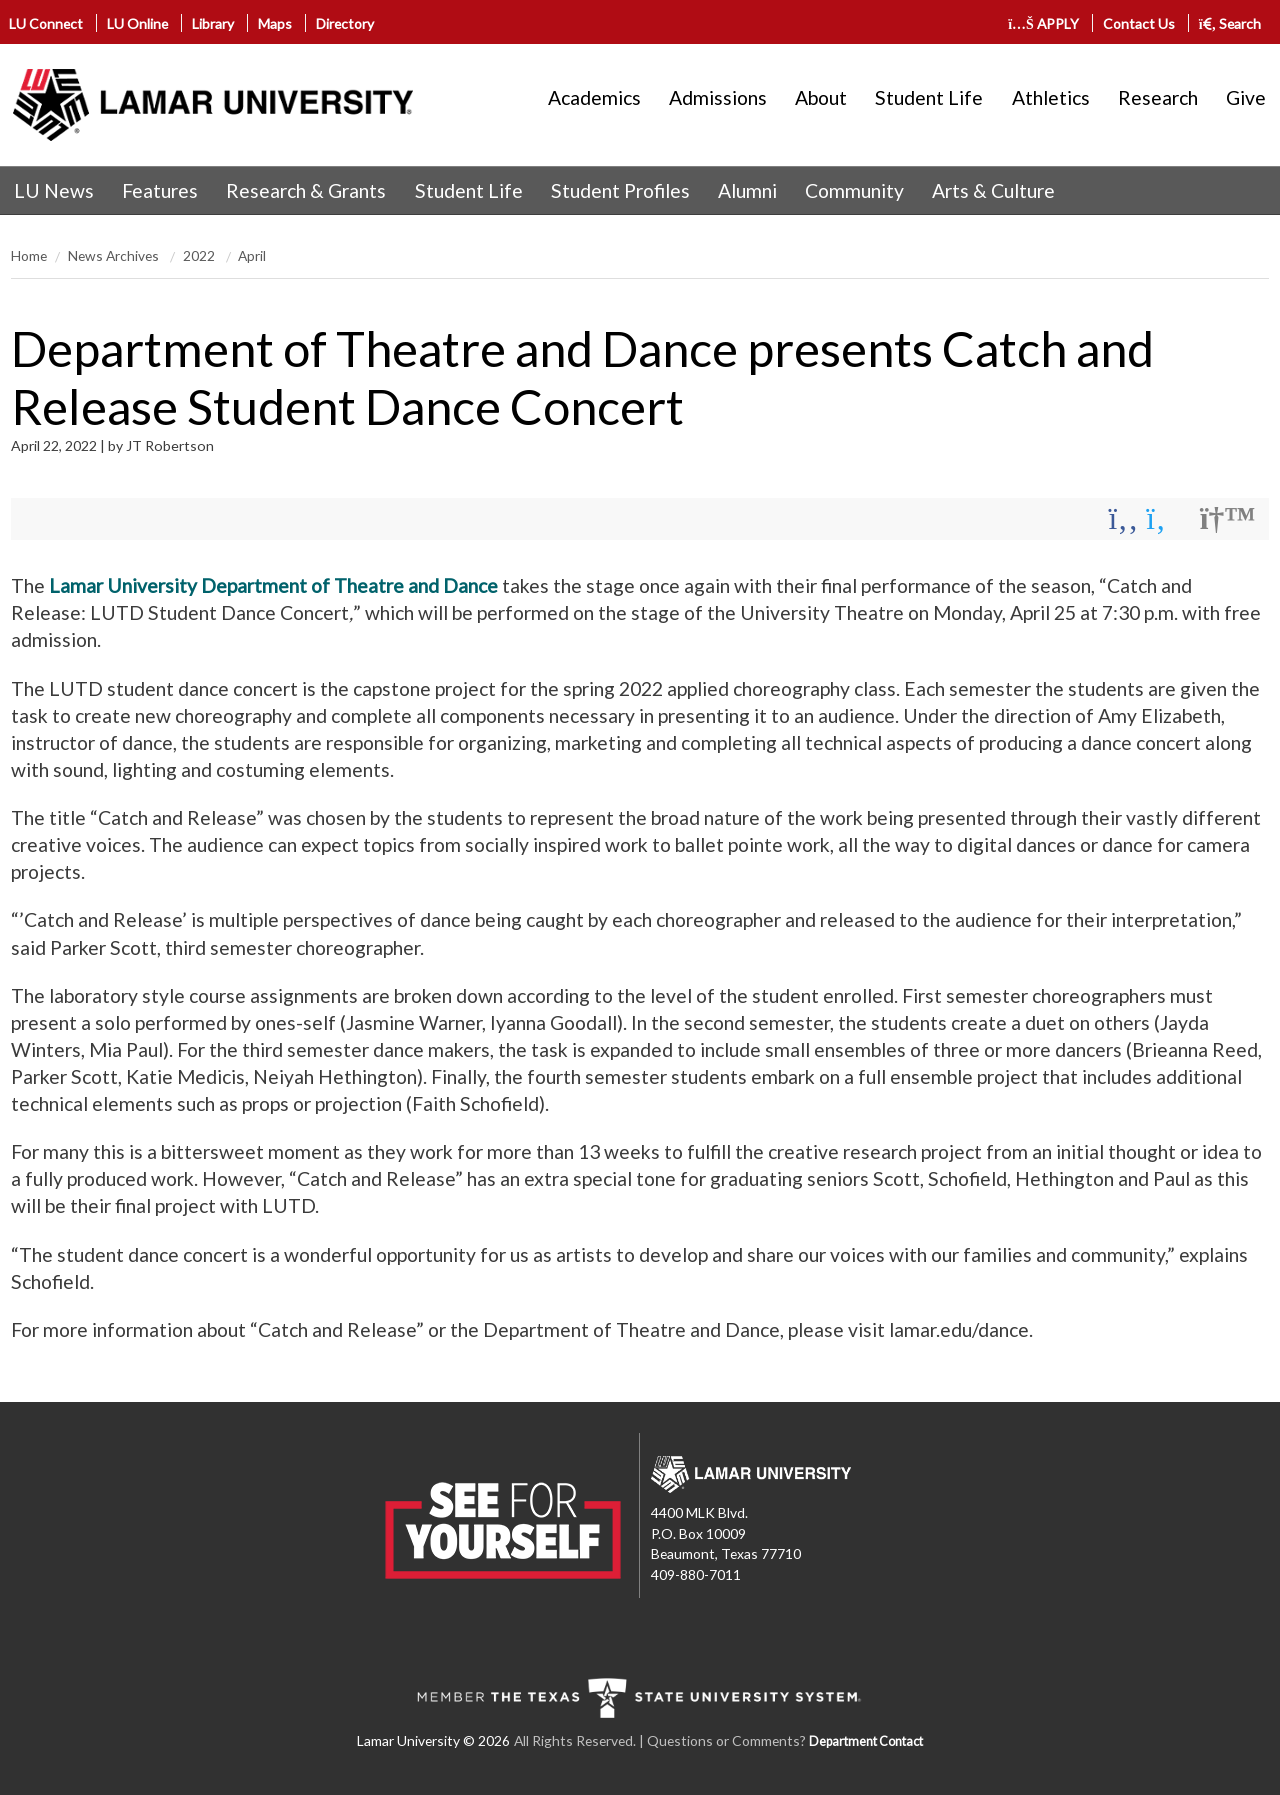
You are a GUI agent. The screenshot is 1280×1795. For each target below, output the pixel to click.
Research (1158, 97)
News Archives (115, 255)
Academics (594, 97)
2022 (200, 255)
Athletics (1051, 97)
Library (213, 23)
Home (29, 255)
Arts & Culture (993, 190)
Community (854, 190)
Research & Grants (306, 190)
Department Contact (866, 1741)
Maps (275, 23)
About (821, 97)
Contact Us (1139, 23)
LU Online (137, 23)
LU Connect (46, 23)
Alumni (747, 190)
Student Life (929, 97)
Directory (345, 23)
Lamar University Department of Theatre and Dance (273, 585)
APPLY (1045, 23)
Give (1246, 97)
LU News (54, 190)
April (252, 255)
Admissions (718, 97)
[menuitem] (54, 191)
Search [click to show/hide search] (1230, 23)
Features (160, 190)
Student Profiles (620, 190)
